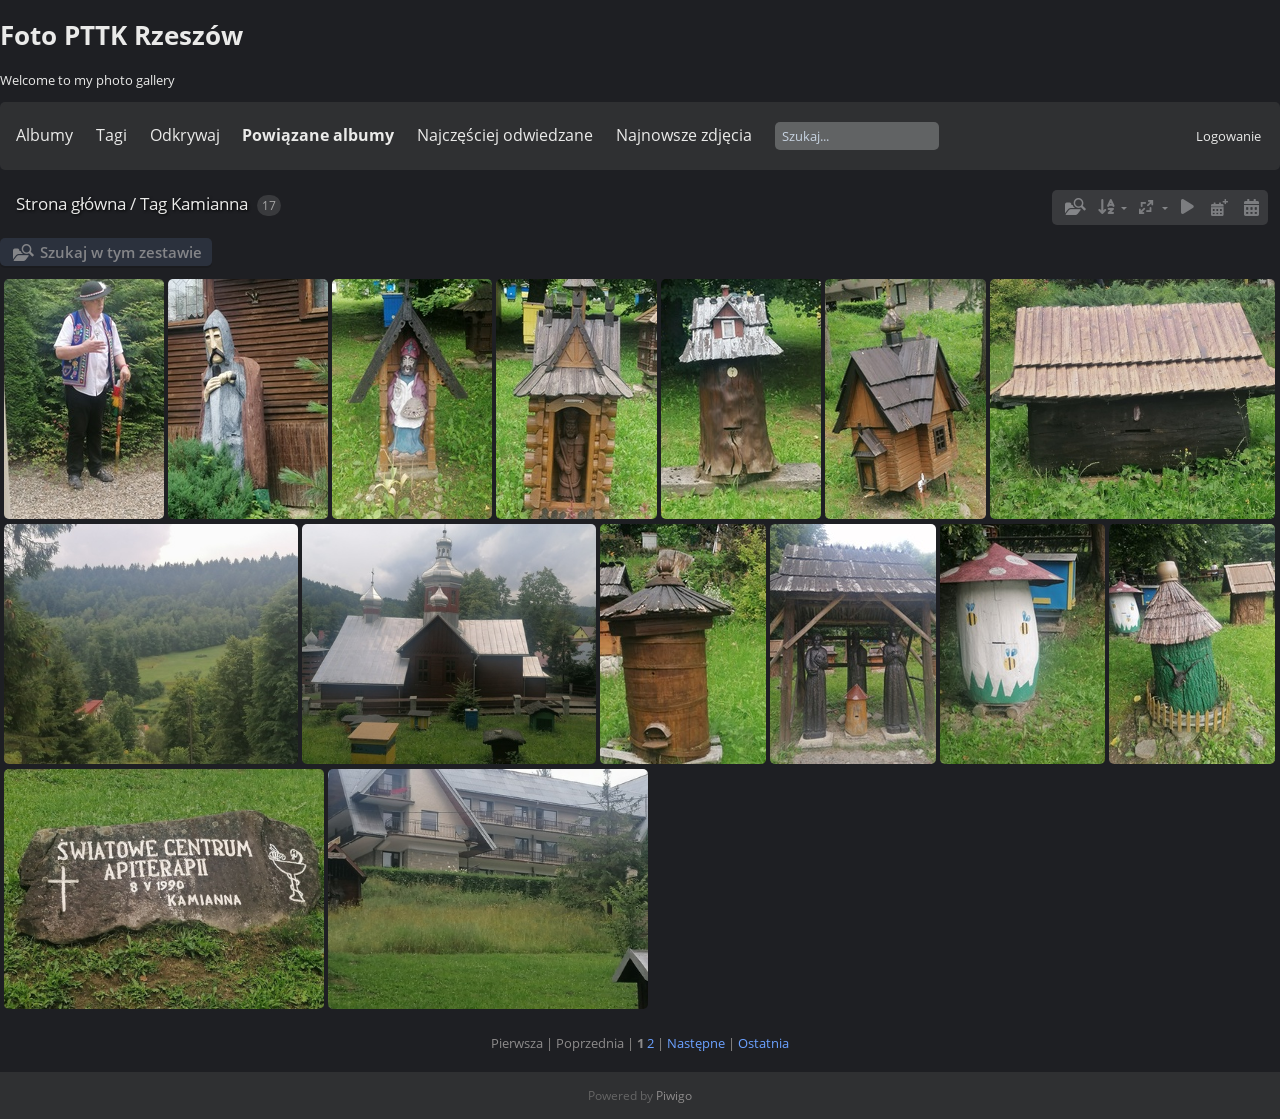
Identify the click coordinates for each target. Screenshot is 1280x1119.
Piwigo (674, 1095)
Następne (696, 1043)
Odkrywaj (185, 135)
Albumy (44, 135)
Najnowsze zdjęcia (684, 135)
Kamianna (209, 203)
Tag (153, 203)
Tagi (111, 135)
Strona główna (71, 203)
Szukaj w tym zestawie (121, 252)
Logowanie (1228, 136)
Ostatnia (763, 1043)
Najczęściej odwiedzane (505, 135)
